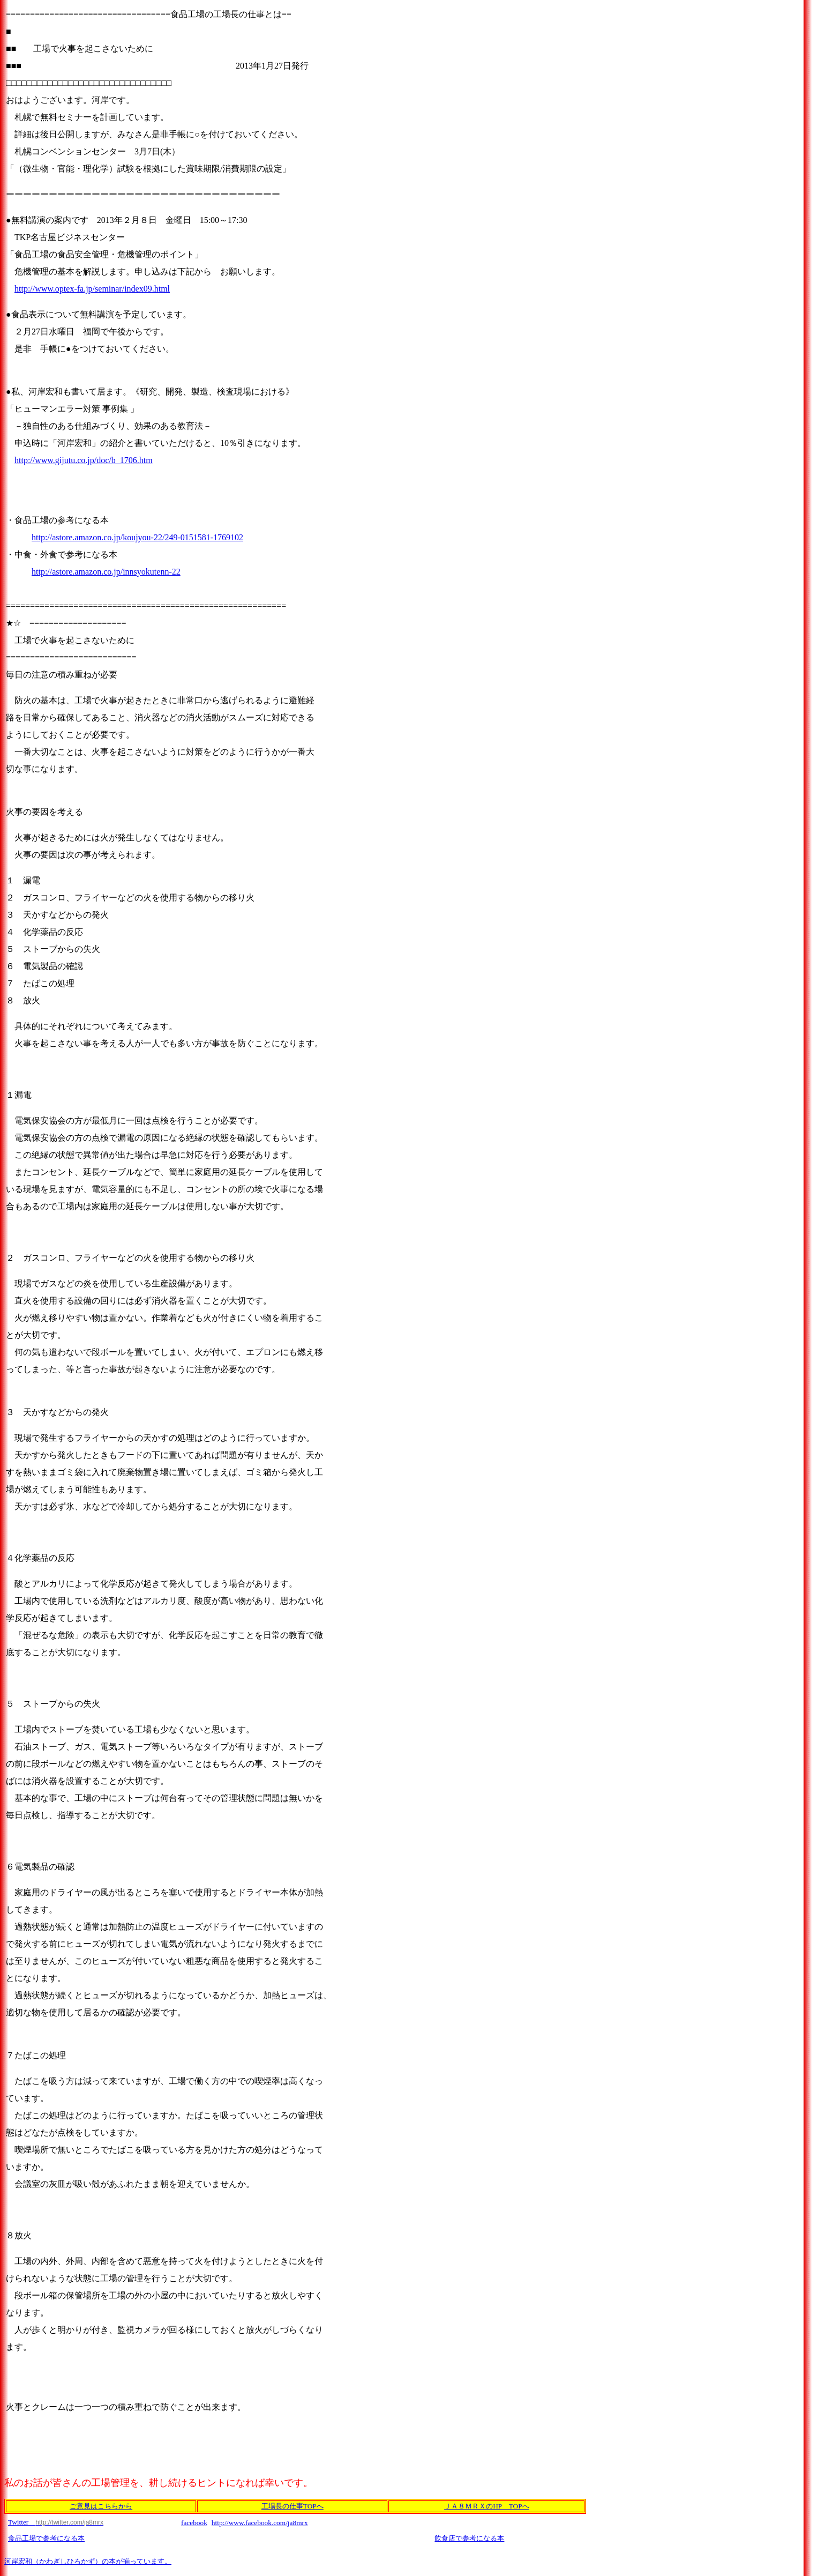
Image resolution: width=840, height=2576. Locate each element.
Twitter (55, 2522)
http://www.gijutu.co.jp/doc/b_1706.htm (83, 460)
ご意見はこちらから (101, 2506)
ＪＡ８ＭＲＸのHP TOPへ (486, 2506)
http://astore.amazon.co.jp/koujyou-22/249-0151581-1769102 (137, 537)
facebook (194, 2523)
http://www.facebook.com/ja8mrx (260, 2523)
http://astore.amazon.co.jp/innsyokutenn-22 (106, 571)
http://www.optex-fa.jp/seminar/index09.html (92, 288)
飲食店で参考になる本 (469, 2538)
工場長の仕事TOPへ (292, 2506)
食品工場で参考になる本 (46, 2538)
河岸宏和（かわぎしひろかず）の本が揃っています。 (87, 2561)
